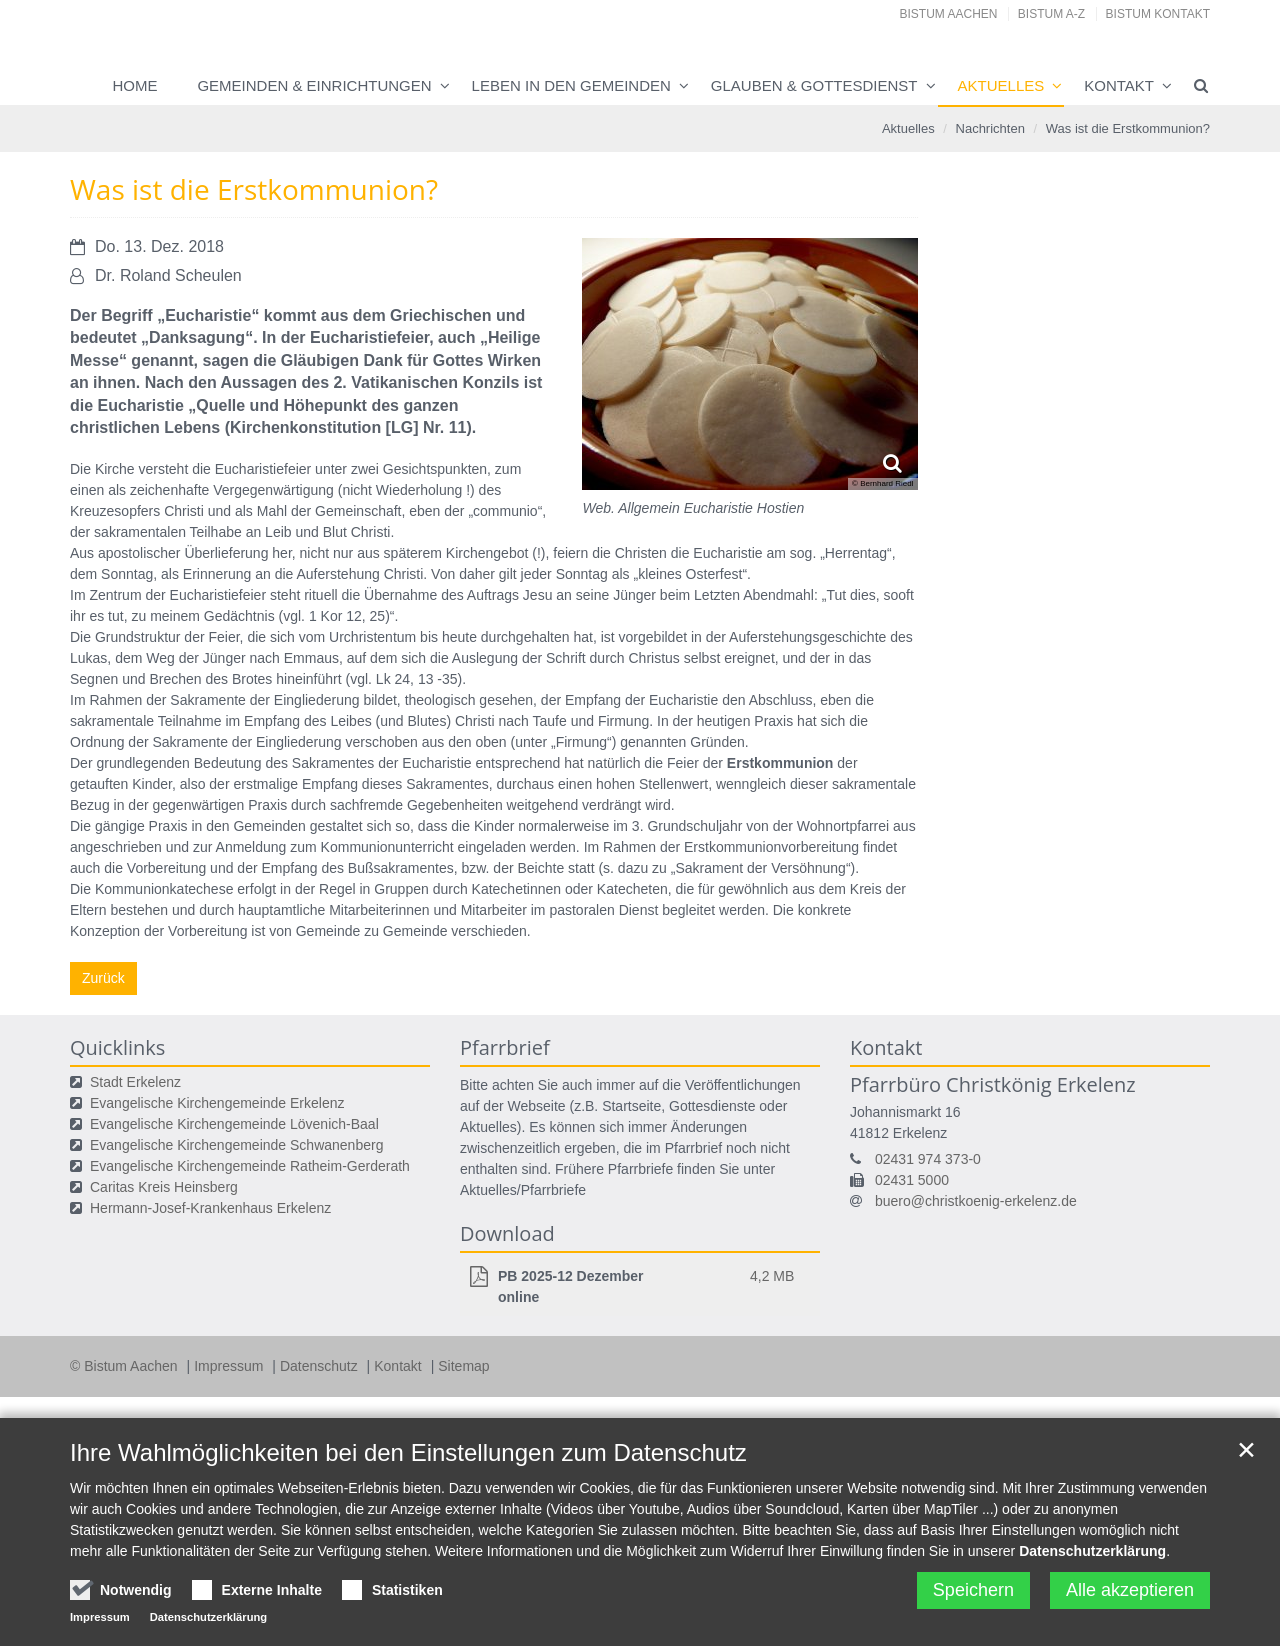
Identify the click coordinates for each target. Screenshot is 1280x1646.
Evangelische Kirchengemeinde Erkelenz (217, 1103)
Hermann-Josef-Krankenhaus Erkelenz (210, 1208)
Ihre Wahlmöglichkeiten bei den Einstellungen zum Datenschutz (408, 1452)
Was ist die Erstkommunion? (1128, 128)
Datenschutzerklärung (1092, 1551)
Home (134, 85)
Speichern (973, 1590)
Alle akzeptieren (1130, 1590)
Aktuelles (1001, 85)
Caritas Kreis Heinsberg (164, 1187)
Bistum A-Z (1051, 14)
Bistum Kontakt (1158, 14)
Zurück (103, 978)
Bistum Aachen (949, 14)
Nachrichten (990, 128)
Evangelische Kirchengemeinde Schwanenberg (236, 1145)
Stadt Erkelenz (135, 1082)
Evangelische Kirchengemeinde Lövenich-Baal (234, 1124)
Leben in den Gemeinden (571, 85)
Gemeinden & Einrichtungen (314, 85)
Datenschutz (321, 1366)
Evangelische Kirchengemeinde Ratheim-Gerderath (250, 1166)
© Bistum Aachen (125, 1366)
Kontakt (1119, 85)
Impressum (230, 1366)
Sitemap (463, 1366)
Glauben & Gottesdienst (814, 85)
